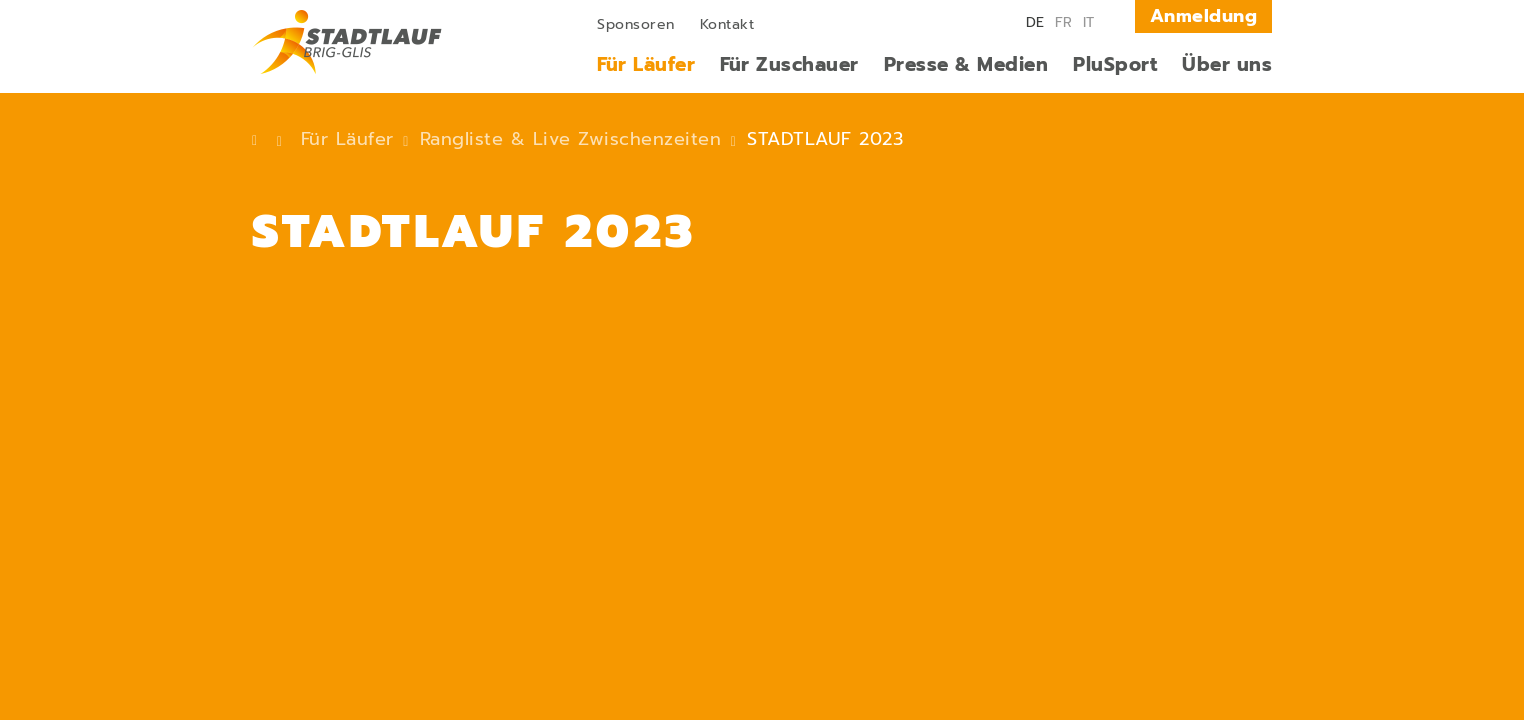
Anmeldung (1204, 16)
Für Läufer (347, 139)
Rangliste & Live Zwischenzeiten (571, 139)
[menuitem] (636, 23)
